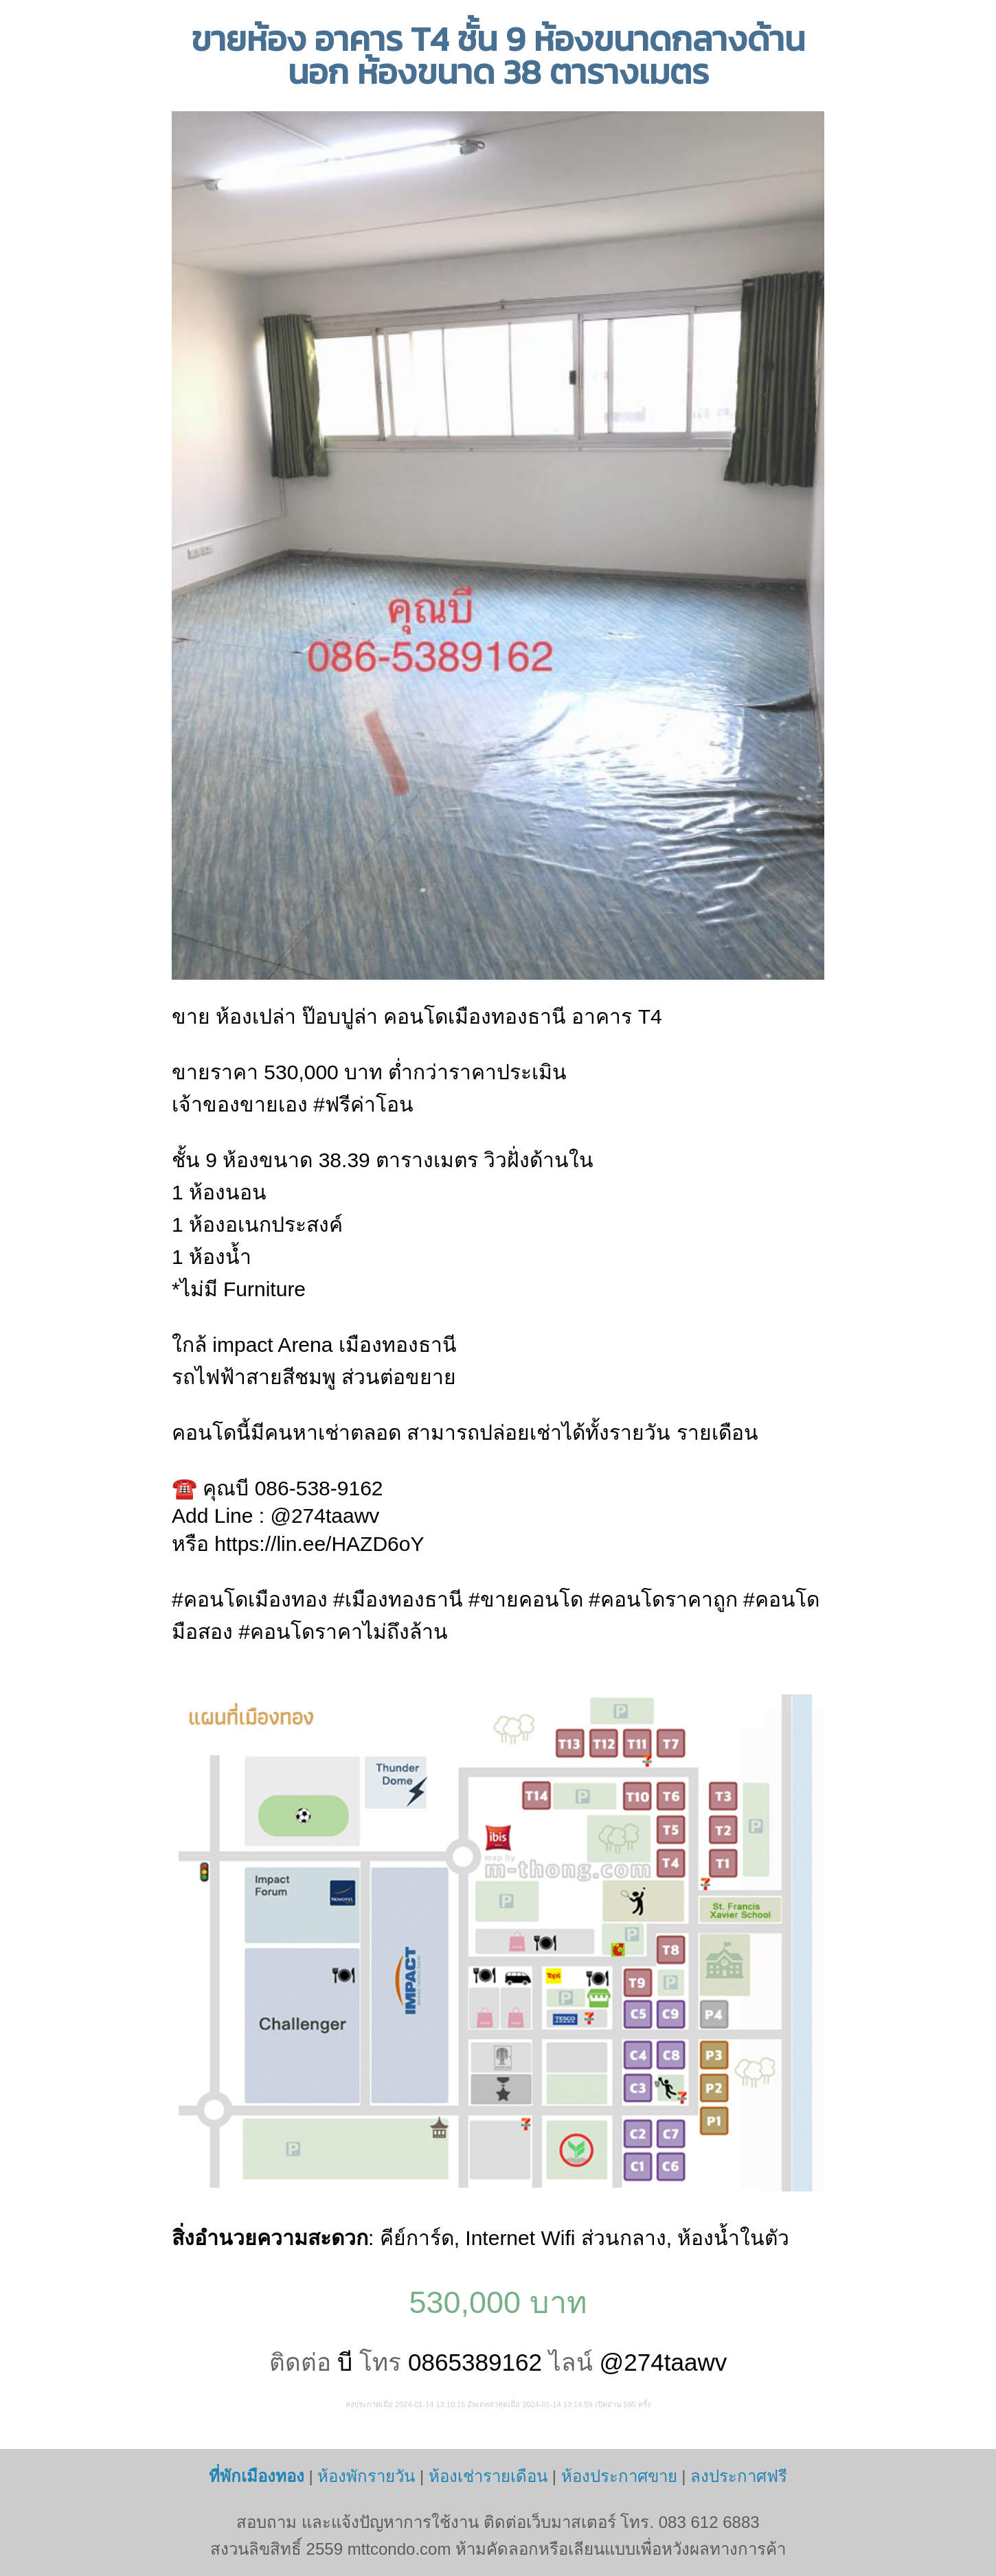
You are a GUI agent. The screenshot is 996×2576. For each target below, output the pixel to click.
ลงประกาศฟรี (738, 2476)
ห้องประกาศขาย (619, 2476)
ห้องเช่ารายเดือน (488, 2476)
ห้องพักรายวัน (366, 2476)
